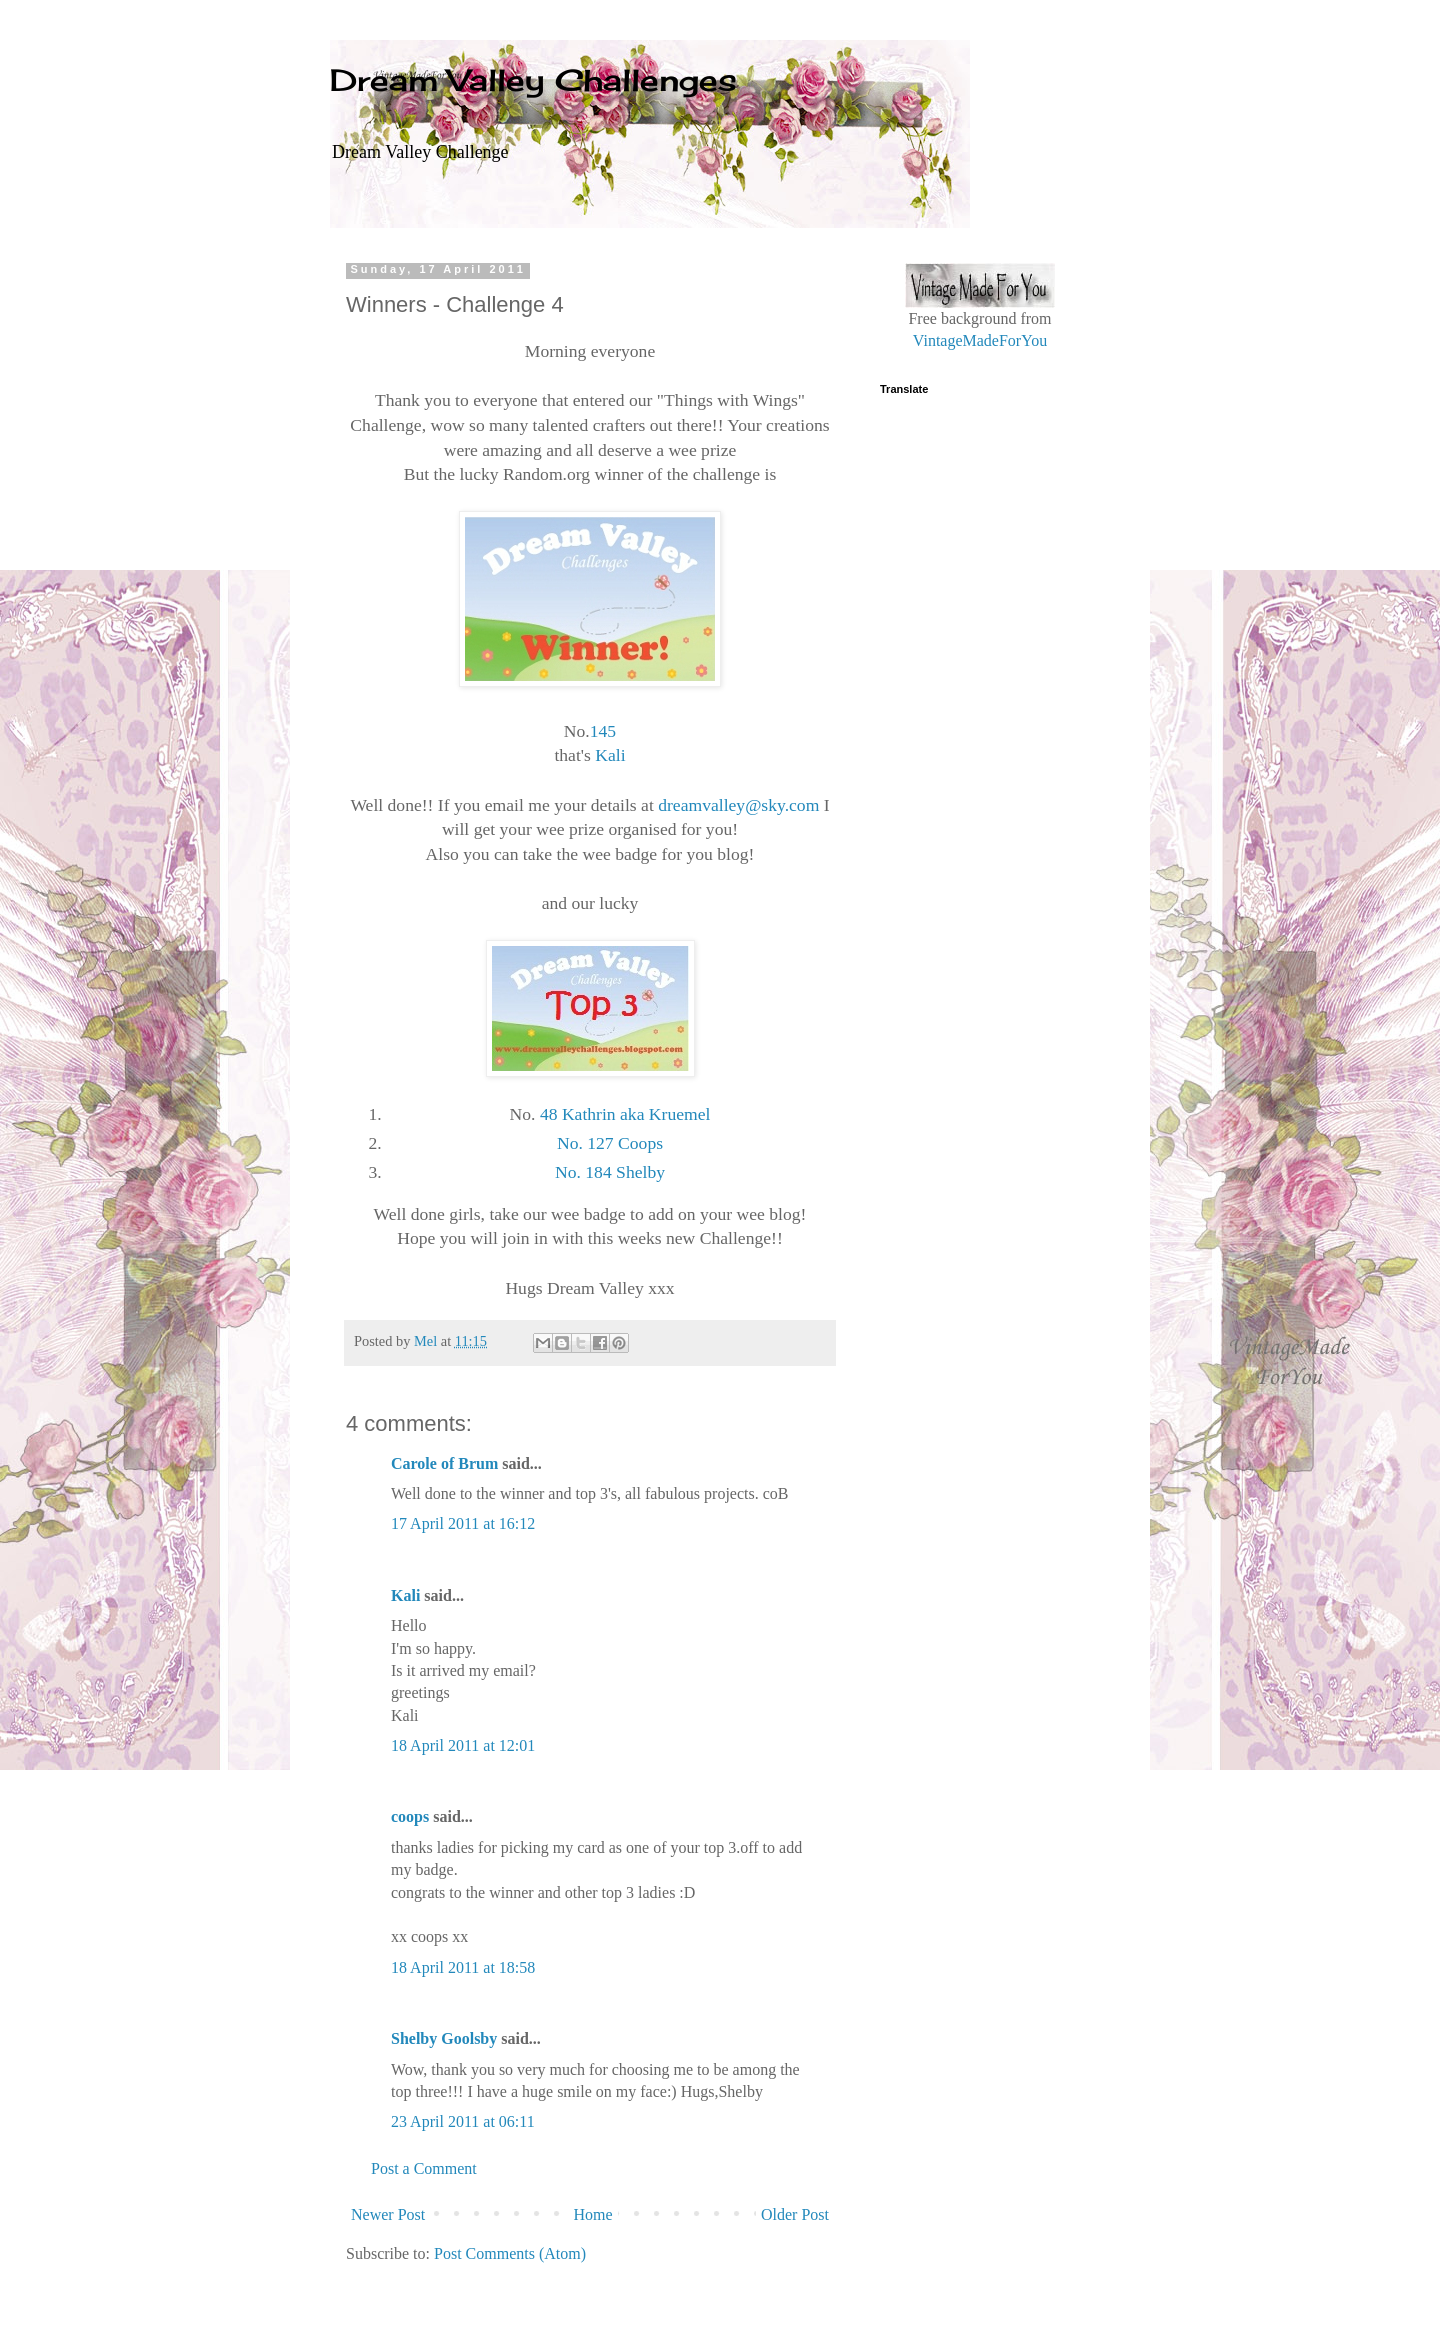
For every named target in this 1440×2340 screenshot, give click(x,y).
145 (603, 731)
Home (593, 2214)
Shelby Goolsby (444, 2038)
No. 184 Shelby (610, 1172)
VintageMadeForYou (980, 340)
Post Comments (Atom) (510, 2253)
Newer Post (388, 2214)
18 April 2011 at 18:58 (463, 1967)
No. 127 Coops (610, 1143)
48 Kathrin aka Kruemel (625, 1114)
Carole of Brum (444, 1463)
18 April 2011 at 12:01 (463, 1745)
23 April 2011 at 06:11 (463, 2121)
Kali (610, 755)
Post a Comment (424, 2168)
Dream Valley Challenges (533, 80)
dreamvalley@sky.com (738, 805)
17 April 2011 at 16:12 (463, 1523)
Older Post (795, 2214)
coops (410, 1816)
